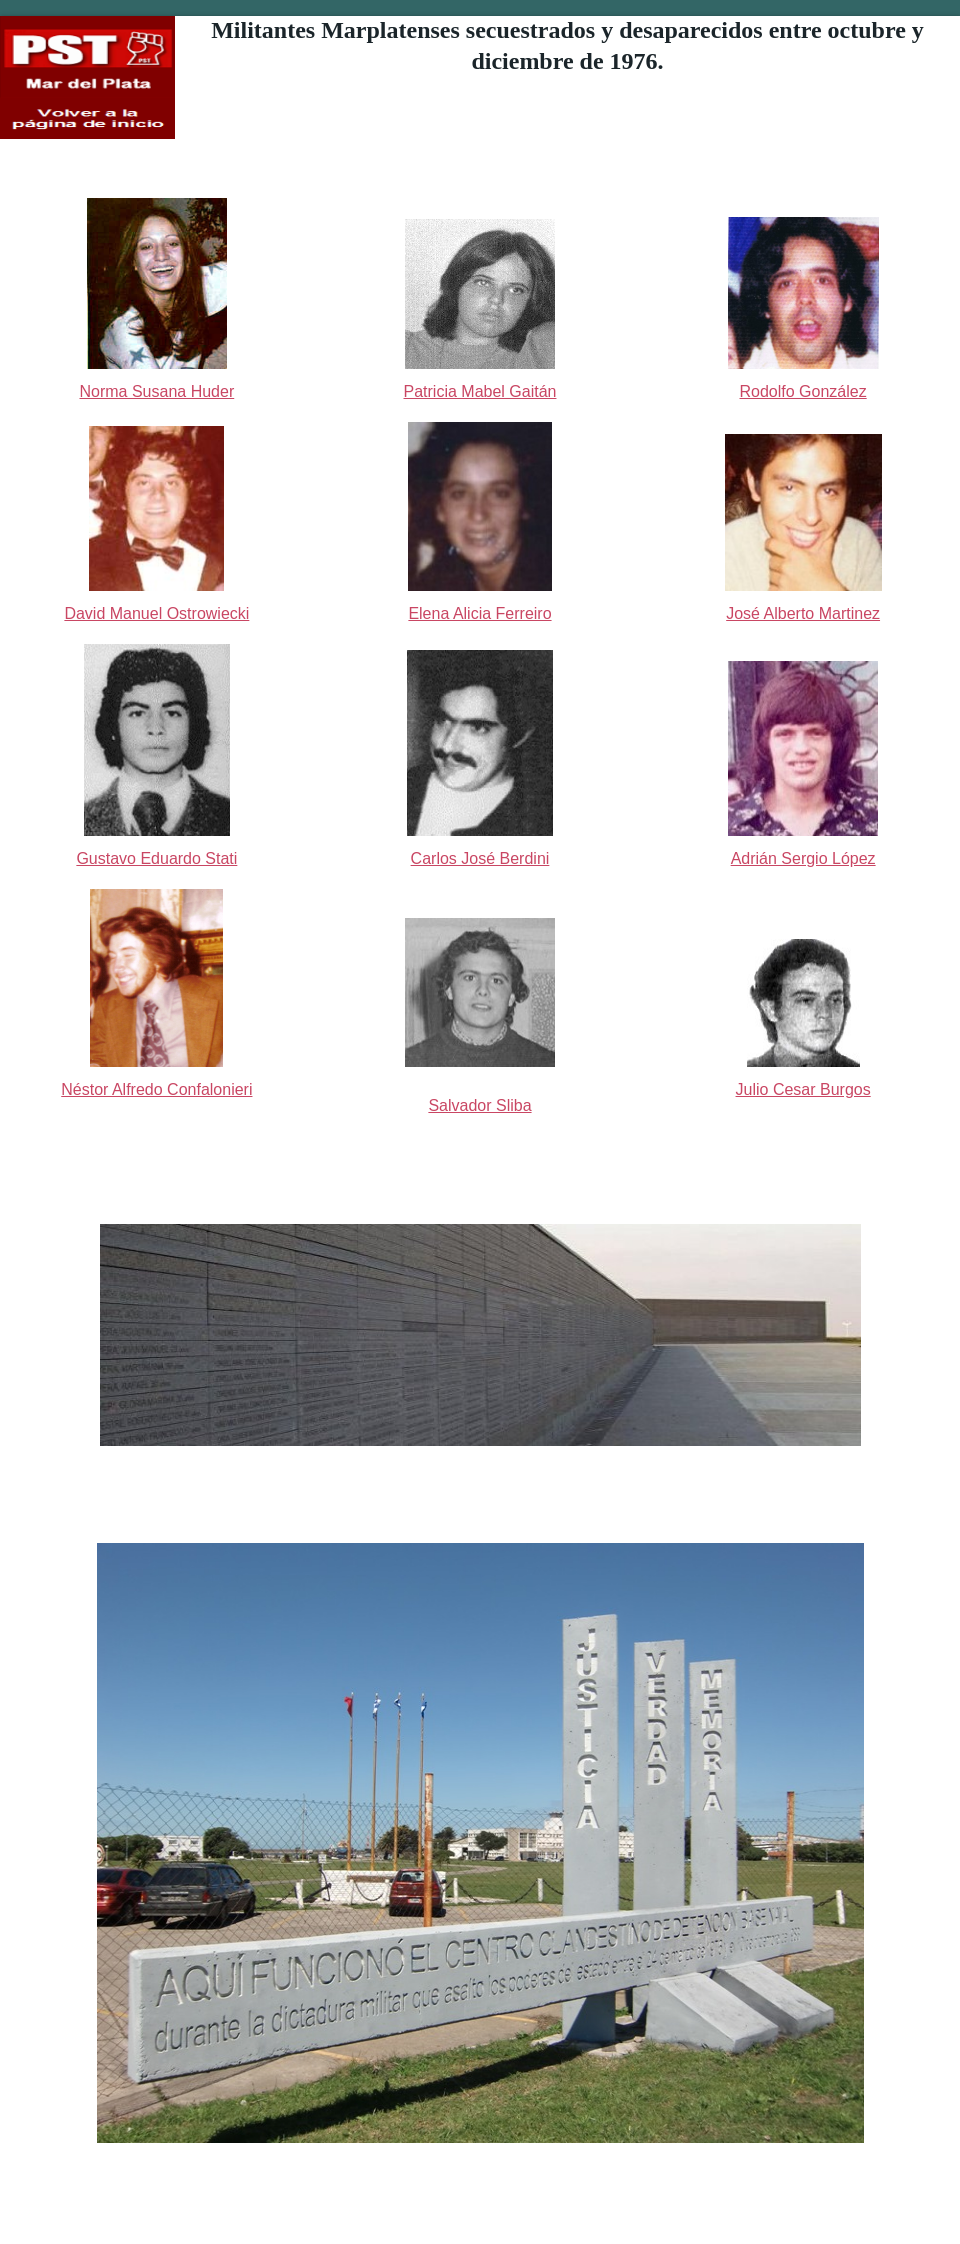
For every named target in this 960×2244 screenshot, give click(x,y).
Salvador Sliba (479, 1105)
